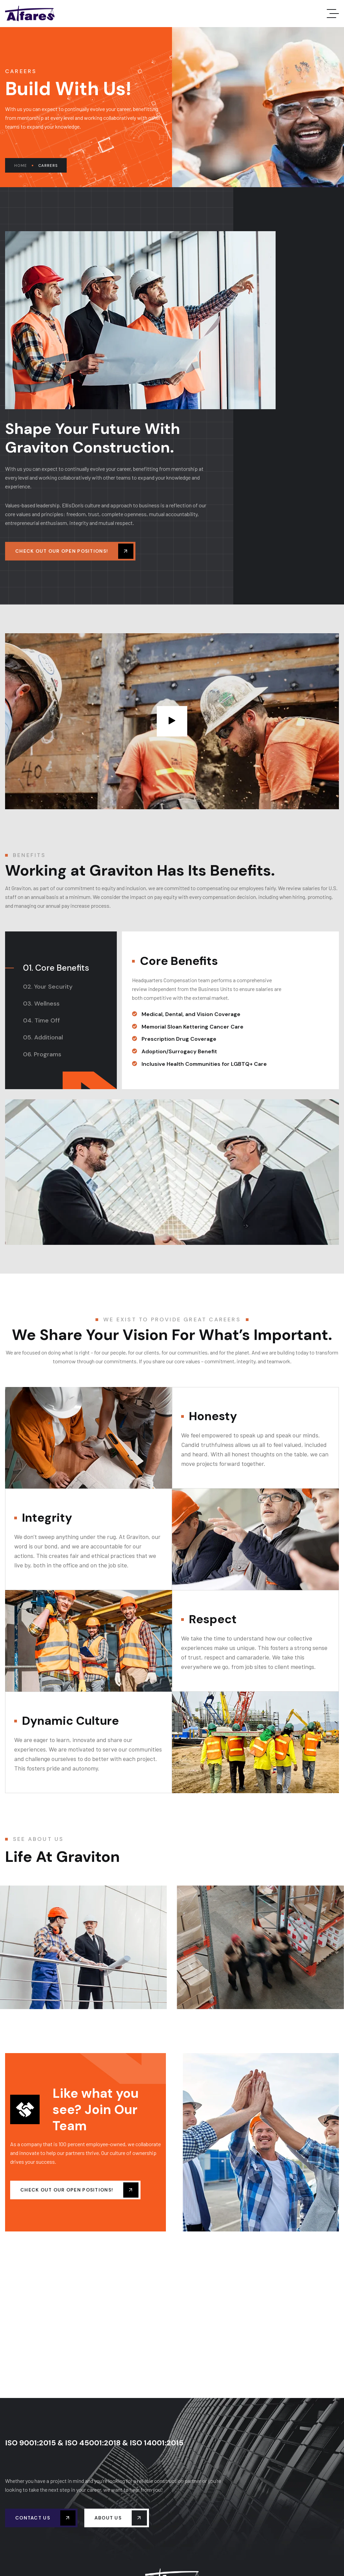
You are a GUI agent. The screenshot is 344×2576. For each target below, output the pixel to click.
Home (23, 165)
